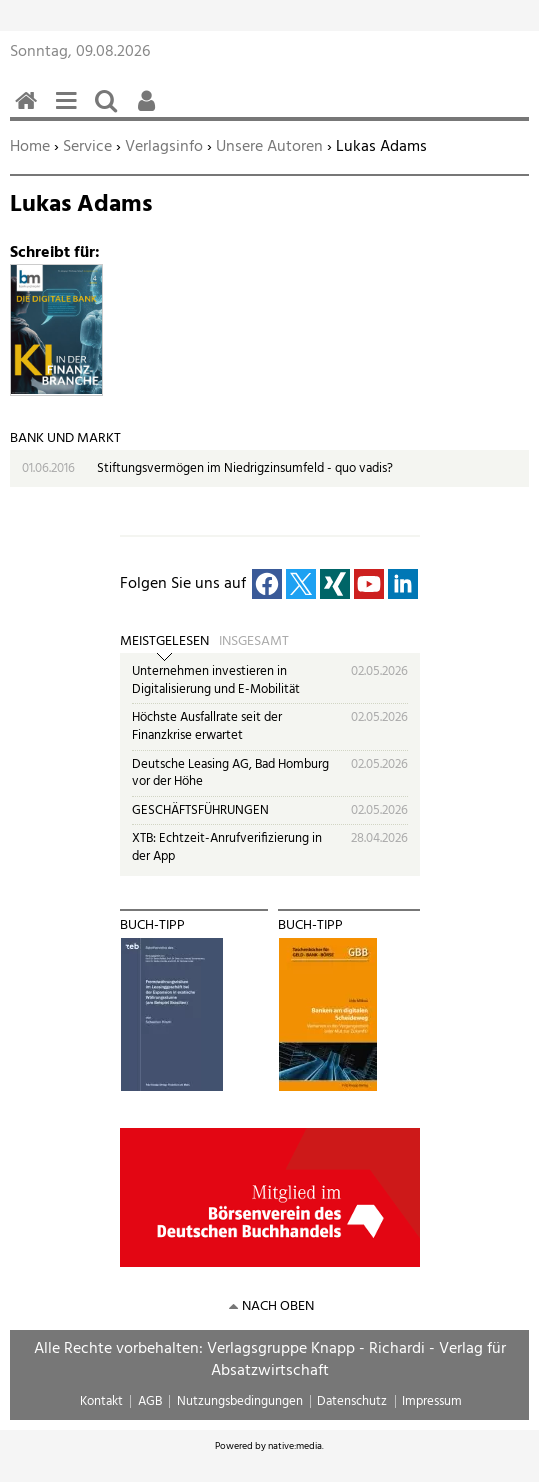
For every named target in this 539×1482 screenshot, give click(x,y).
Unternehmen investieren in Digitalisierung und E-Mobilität (216, 680)
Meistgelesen (164, 642)
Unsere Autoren (269, 147)
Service (87, 147)
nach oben (278, 1306)
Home (30, 147)
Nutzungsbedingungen (240, 1401)
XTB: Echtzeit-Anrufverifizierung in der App (227, 847)
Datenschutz (352, 1401)
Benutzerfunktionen (150, 111)
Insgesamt (254, 642)
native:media (295, 1446)
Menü (70, 111)
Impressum (432, 1401)
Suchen (110, 111)
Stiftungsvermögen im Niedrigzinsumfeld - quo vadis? (245, 468)
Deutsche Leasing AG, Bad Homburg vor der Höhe (230, 773)
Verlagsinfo (164, 147)
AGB (150, 1401)
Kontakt (101, 1401)
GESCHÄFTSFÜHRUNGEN (200, 810)
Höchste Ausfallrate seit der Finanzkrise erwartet (207, 726)
